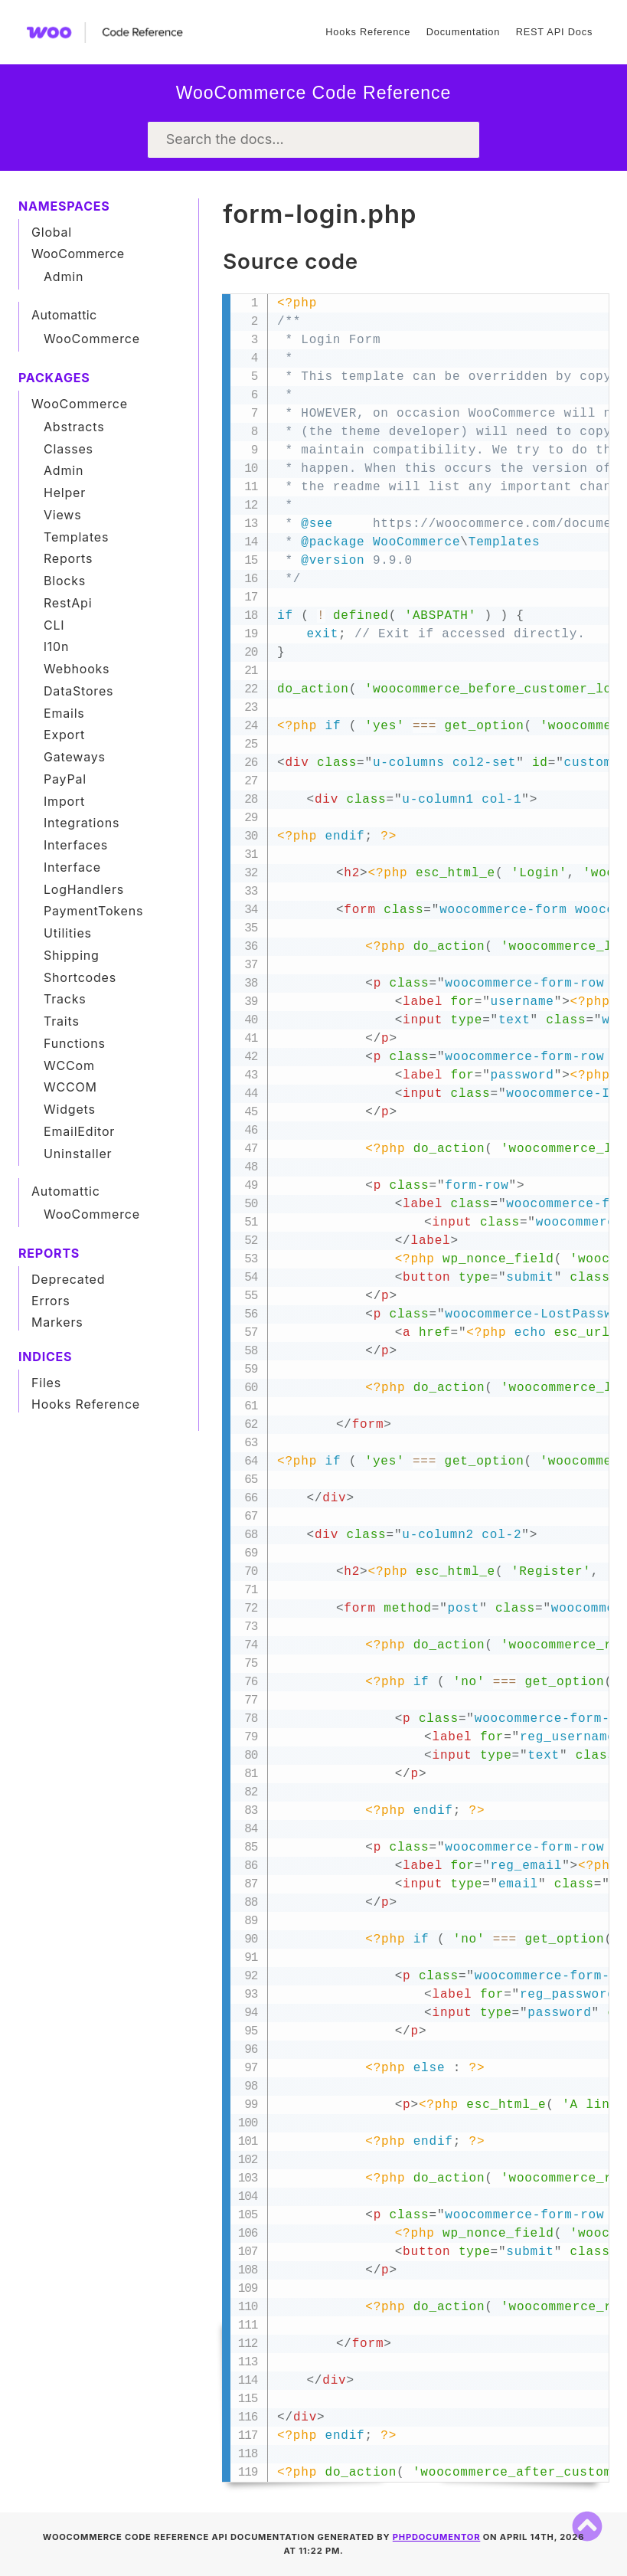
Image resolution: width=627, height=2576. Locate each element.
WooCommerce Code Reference (314, 93)
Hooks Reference (367, 32)
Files (46, 1382)
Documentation (463, 32)
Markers (57, 1322)
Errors (50, 1300)
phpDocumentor (437, 2537)
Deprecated (68, 1279)
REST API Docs (554, 32)
